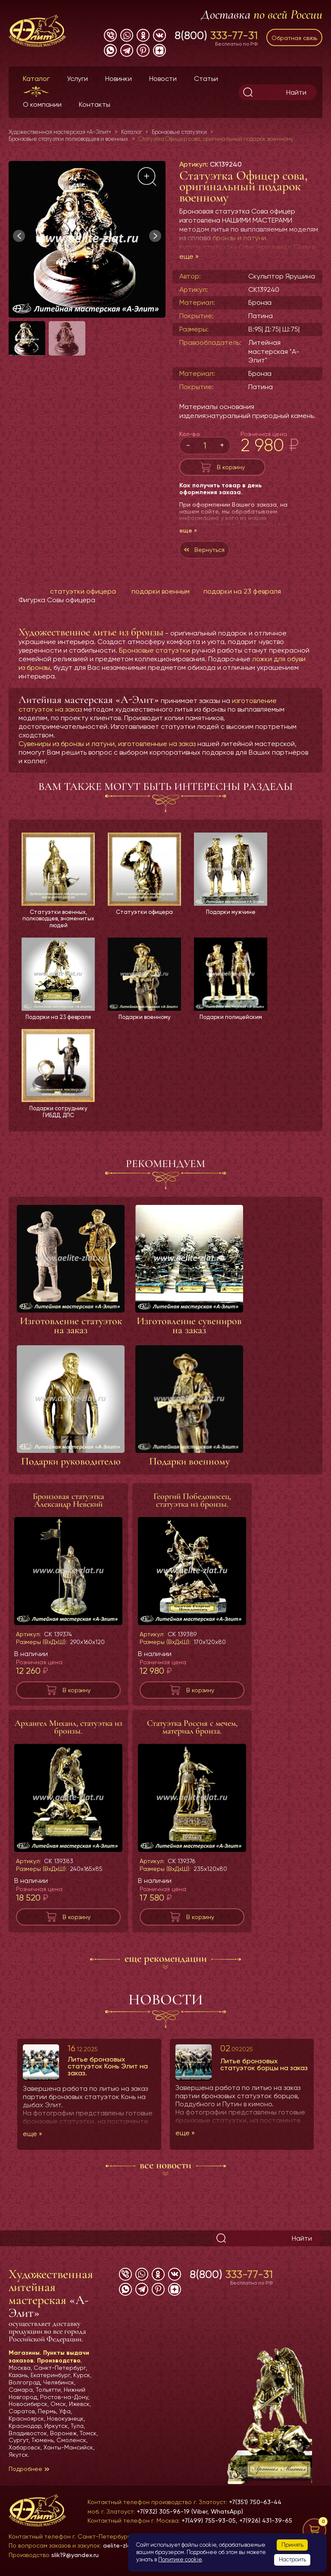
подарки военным (160, 591)
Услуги (77, 78)
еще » (189, 256)
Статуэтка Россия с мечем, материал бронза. (192, 1730)
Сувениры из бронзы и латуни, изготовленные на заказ (107, 744)
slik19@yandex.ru (75, 2554)
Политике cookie (180, 2559)
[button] (155, 236)
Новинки (118, 78)
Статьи (206, 78)
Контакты (94, 104)
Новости (163, 78)
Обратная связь (294, 37)
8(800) (216, 35)
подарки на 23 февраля (242, 591)
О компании (42, 104)
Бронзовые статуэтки (154, 650)
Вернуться (209, 549)
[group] (87, 239)
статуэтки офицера (83, 591)
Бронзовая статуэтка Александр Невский (68, 1503)
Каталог (36, 78)
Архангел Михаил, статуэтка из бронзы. (68, 1730)
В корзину (231, 467)
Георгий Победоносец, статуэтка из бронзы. (192, 1503)
